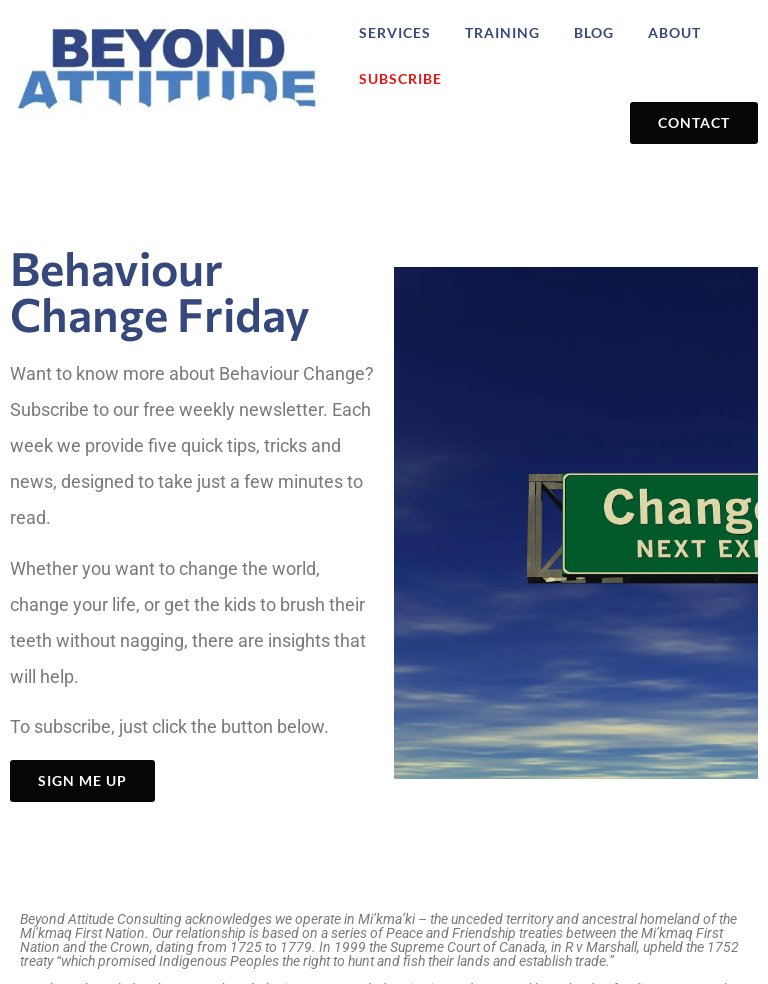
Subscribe (400, 78)
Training (502, 32)
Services (395, 32)
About (674, 32)
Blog (594, 32)
